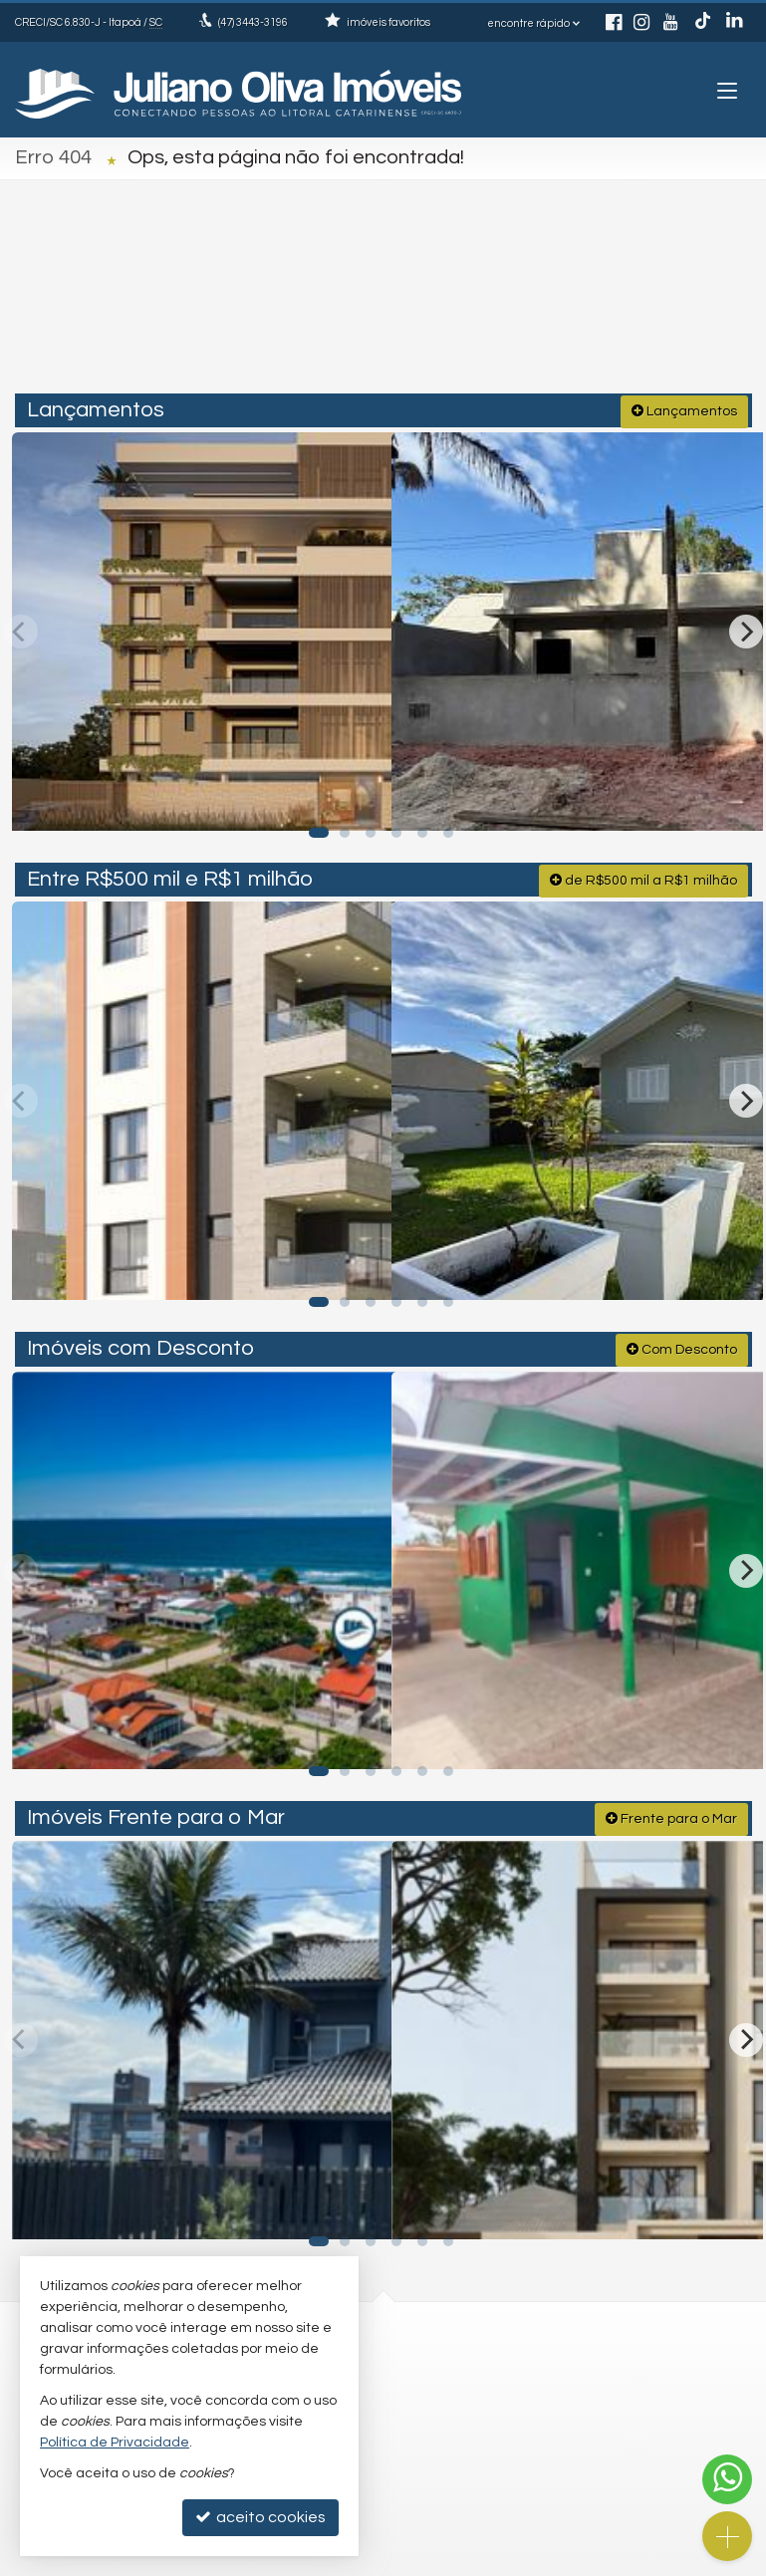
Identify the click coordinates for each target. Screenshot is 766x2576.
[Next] (746, 627)
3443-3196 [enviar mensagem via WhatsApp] (253, 22)
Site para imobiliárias (604, 2561)
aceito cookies (260, 2516)
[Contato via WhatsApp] (727, 2479)
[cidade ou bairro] (560, 306)
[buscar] (706, 306)
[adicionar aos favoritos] (353, 793)
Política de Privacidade (283, 2561)
